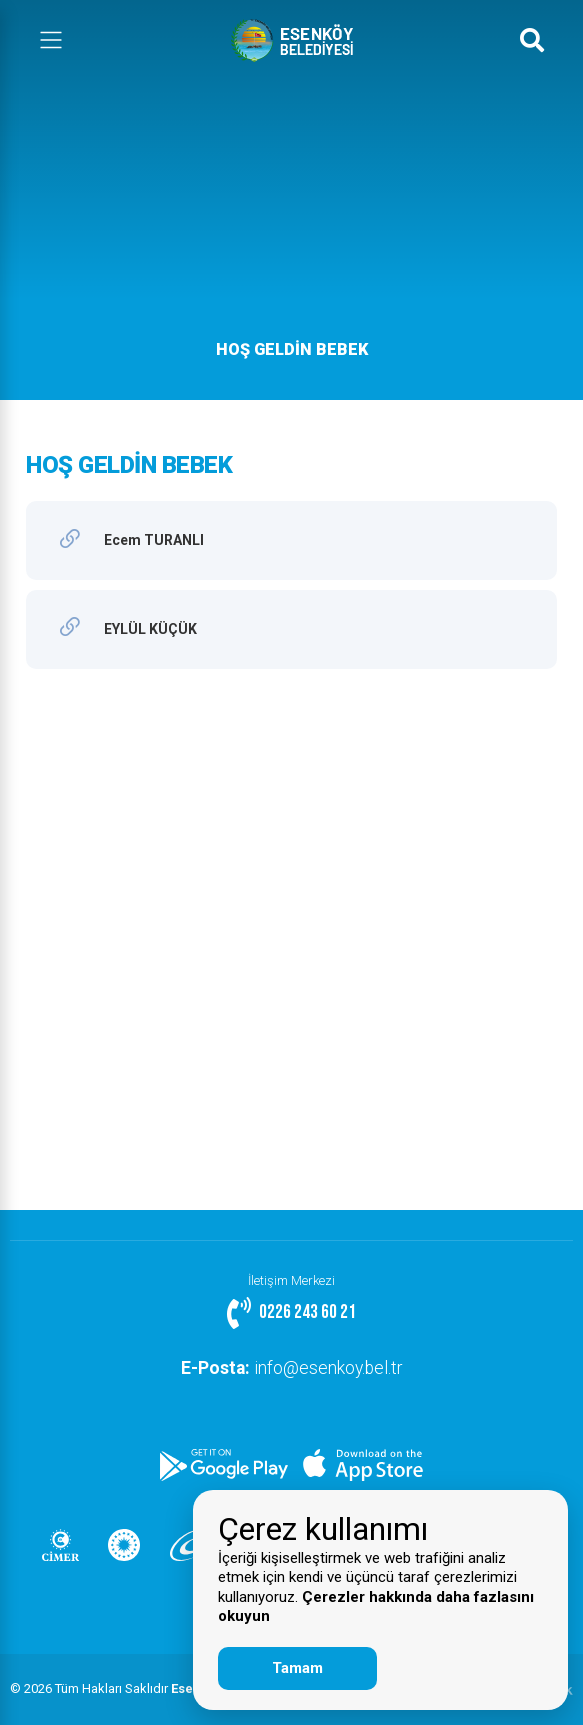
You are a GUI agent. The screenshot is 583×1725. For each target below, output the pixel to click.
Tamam (297, 1668)
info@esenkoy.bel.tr (291, 1368)
